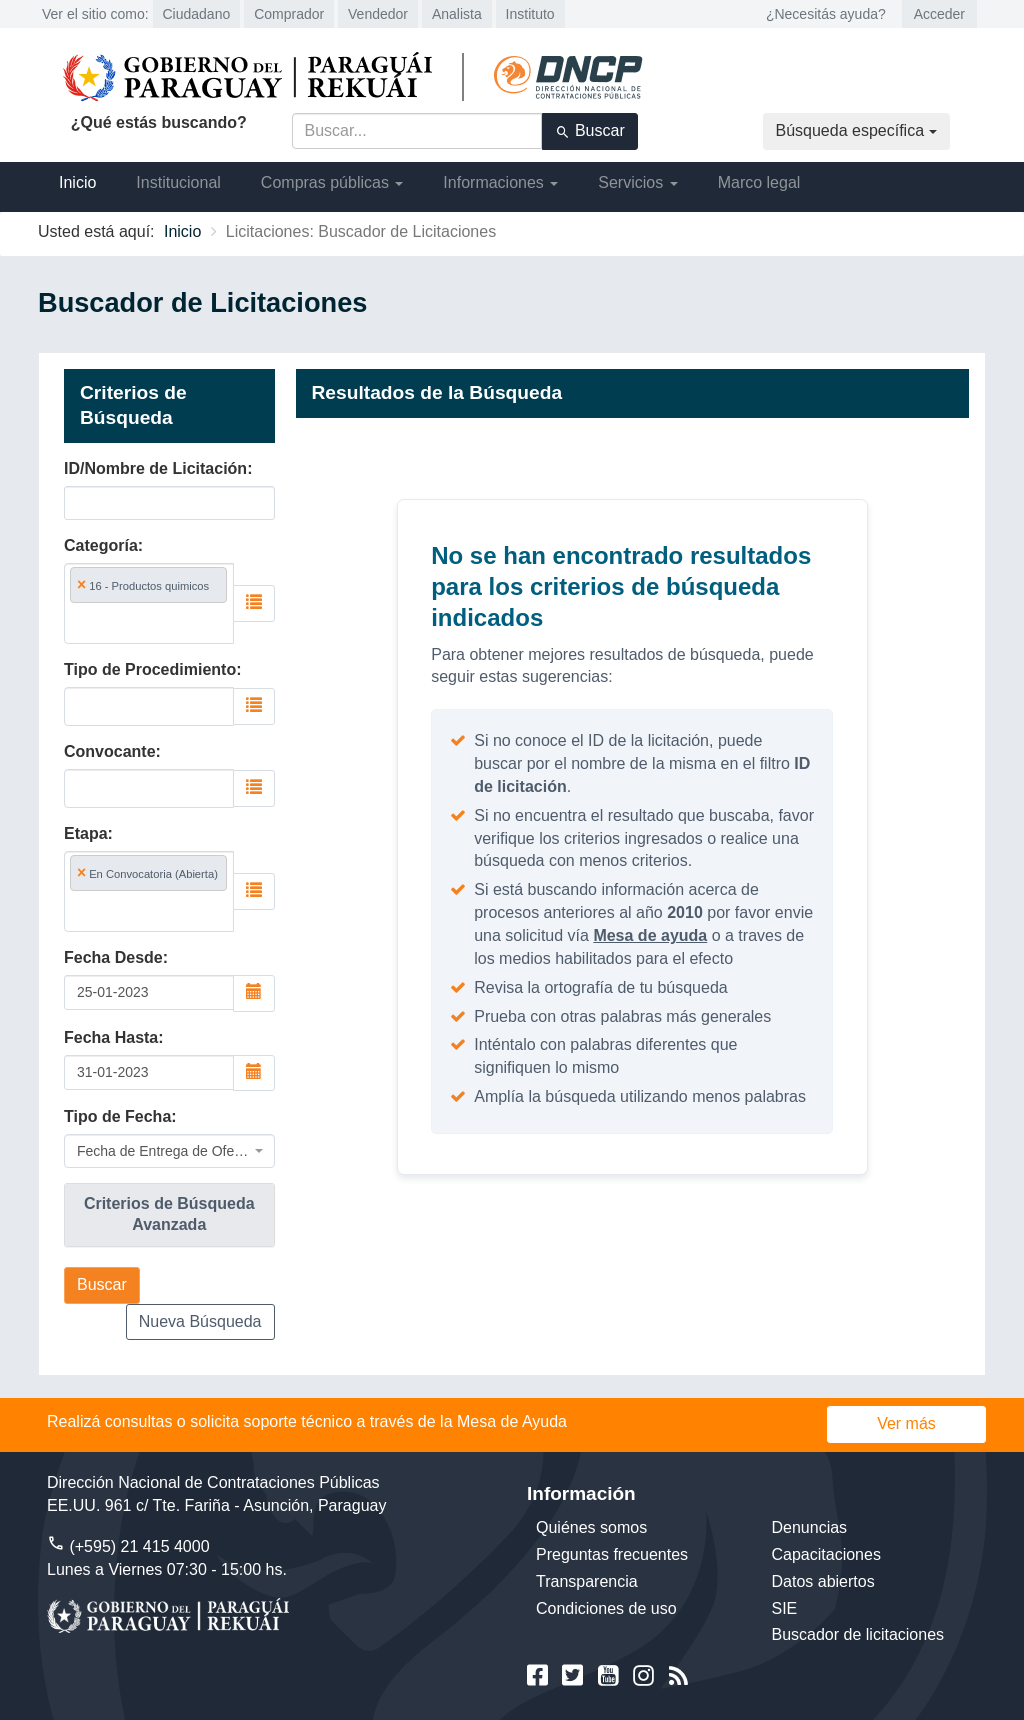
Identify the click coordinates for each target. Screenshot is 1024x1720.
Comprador (289, 14)
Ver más (906, 1423)
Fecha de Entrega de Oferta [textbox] (163, 1151)
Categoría (101, 545)
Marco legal (759, 182)
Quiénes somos (591, 1527)
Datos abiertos (823, 1581)
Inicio (77, 182)
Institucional (178, 182)
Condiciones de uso (606, 1608)
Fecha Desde (113, 957)
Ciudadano (197, 14)
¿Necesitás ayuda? (826, 14)
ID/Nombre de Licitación (155, 468)
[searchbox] (149, 622)
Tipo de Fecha (117, 1116)
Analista (457, 14)
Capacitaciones (826, 1554)
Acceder (939, 14)
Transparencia (587, 1581)
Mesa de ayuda (650, 935)
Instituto (530, 14)
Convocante (110, 751)
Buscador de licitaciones (858, 1634)
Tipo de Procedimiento (150, 669)
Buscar (590, 131)
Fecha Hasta (111, 1037)
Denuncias (810, 1527)
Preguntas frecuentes (612, 1554)
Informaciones (500, 182)
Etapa (86, 833)
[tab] (169, 1215)
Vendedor (378, 14)
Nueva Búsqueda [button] (200, 1321)
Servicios (637, 182)
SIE (785, 1608)
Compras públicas (332, 182)
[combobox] (149, 603)
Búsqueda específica (856, 130)
